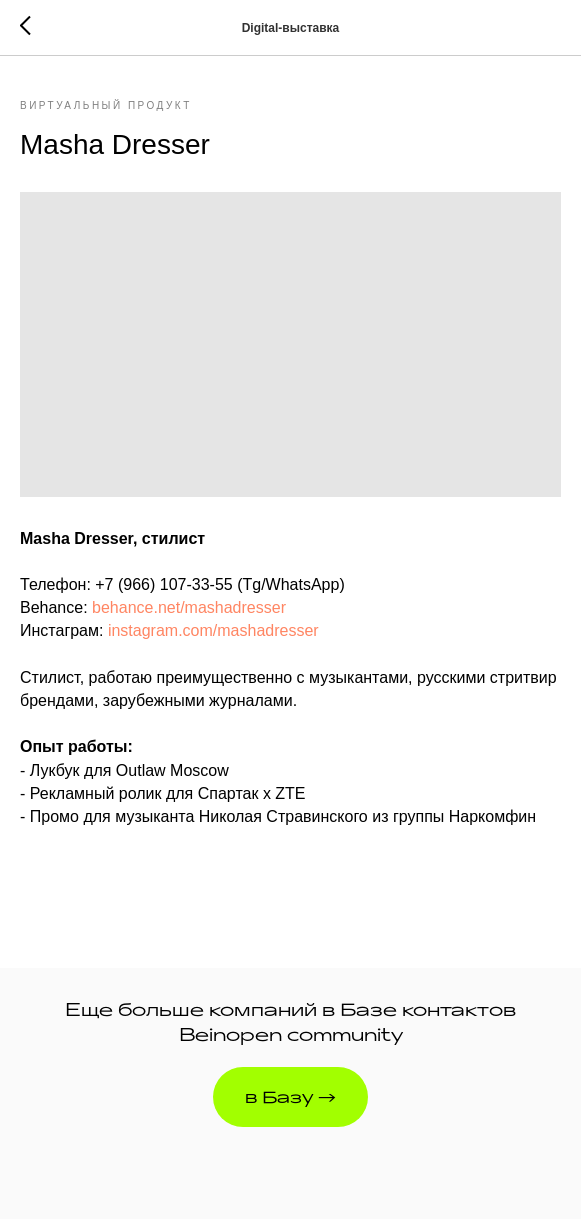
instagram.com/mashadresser (213, 630)
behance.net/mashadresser (189, 607)
